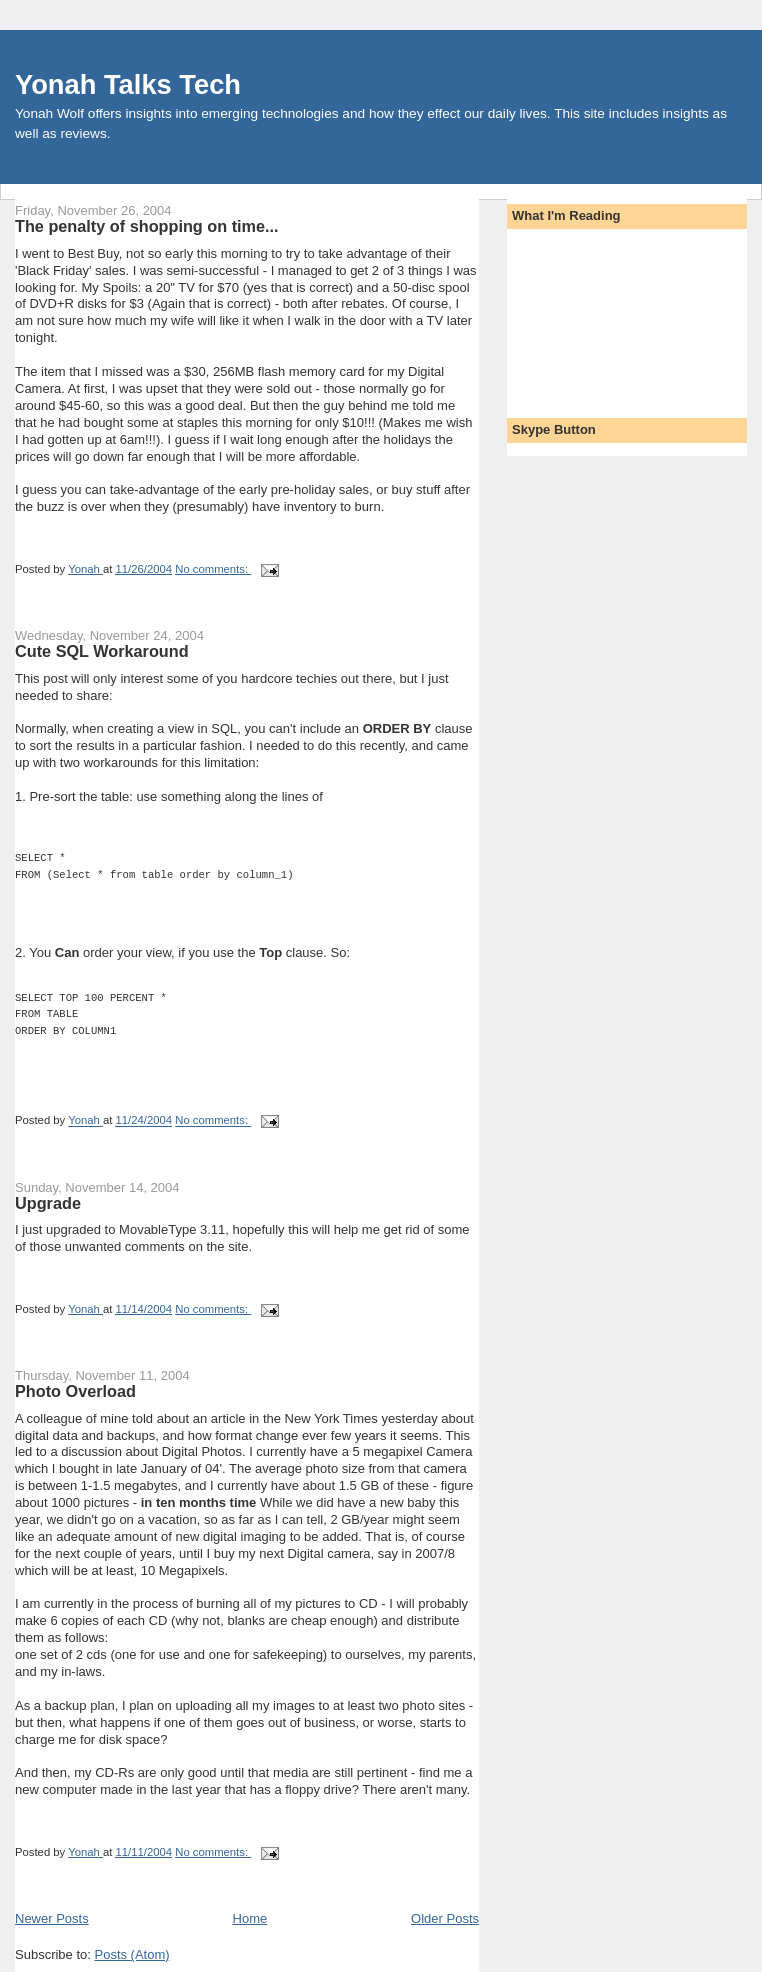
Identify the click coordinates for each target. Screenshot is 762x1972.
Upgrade (48, 1203)
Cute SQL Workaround (102, 651)
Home (250, 1918)
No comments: (213, 569)
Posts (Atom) (132, 1954)
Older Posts (445, 1918)
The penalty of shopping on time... (147, 226)
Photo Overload (75, 1391)
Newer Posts (52, 1918)
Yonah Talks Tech (128, 84)
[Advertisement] (602, 317)
